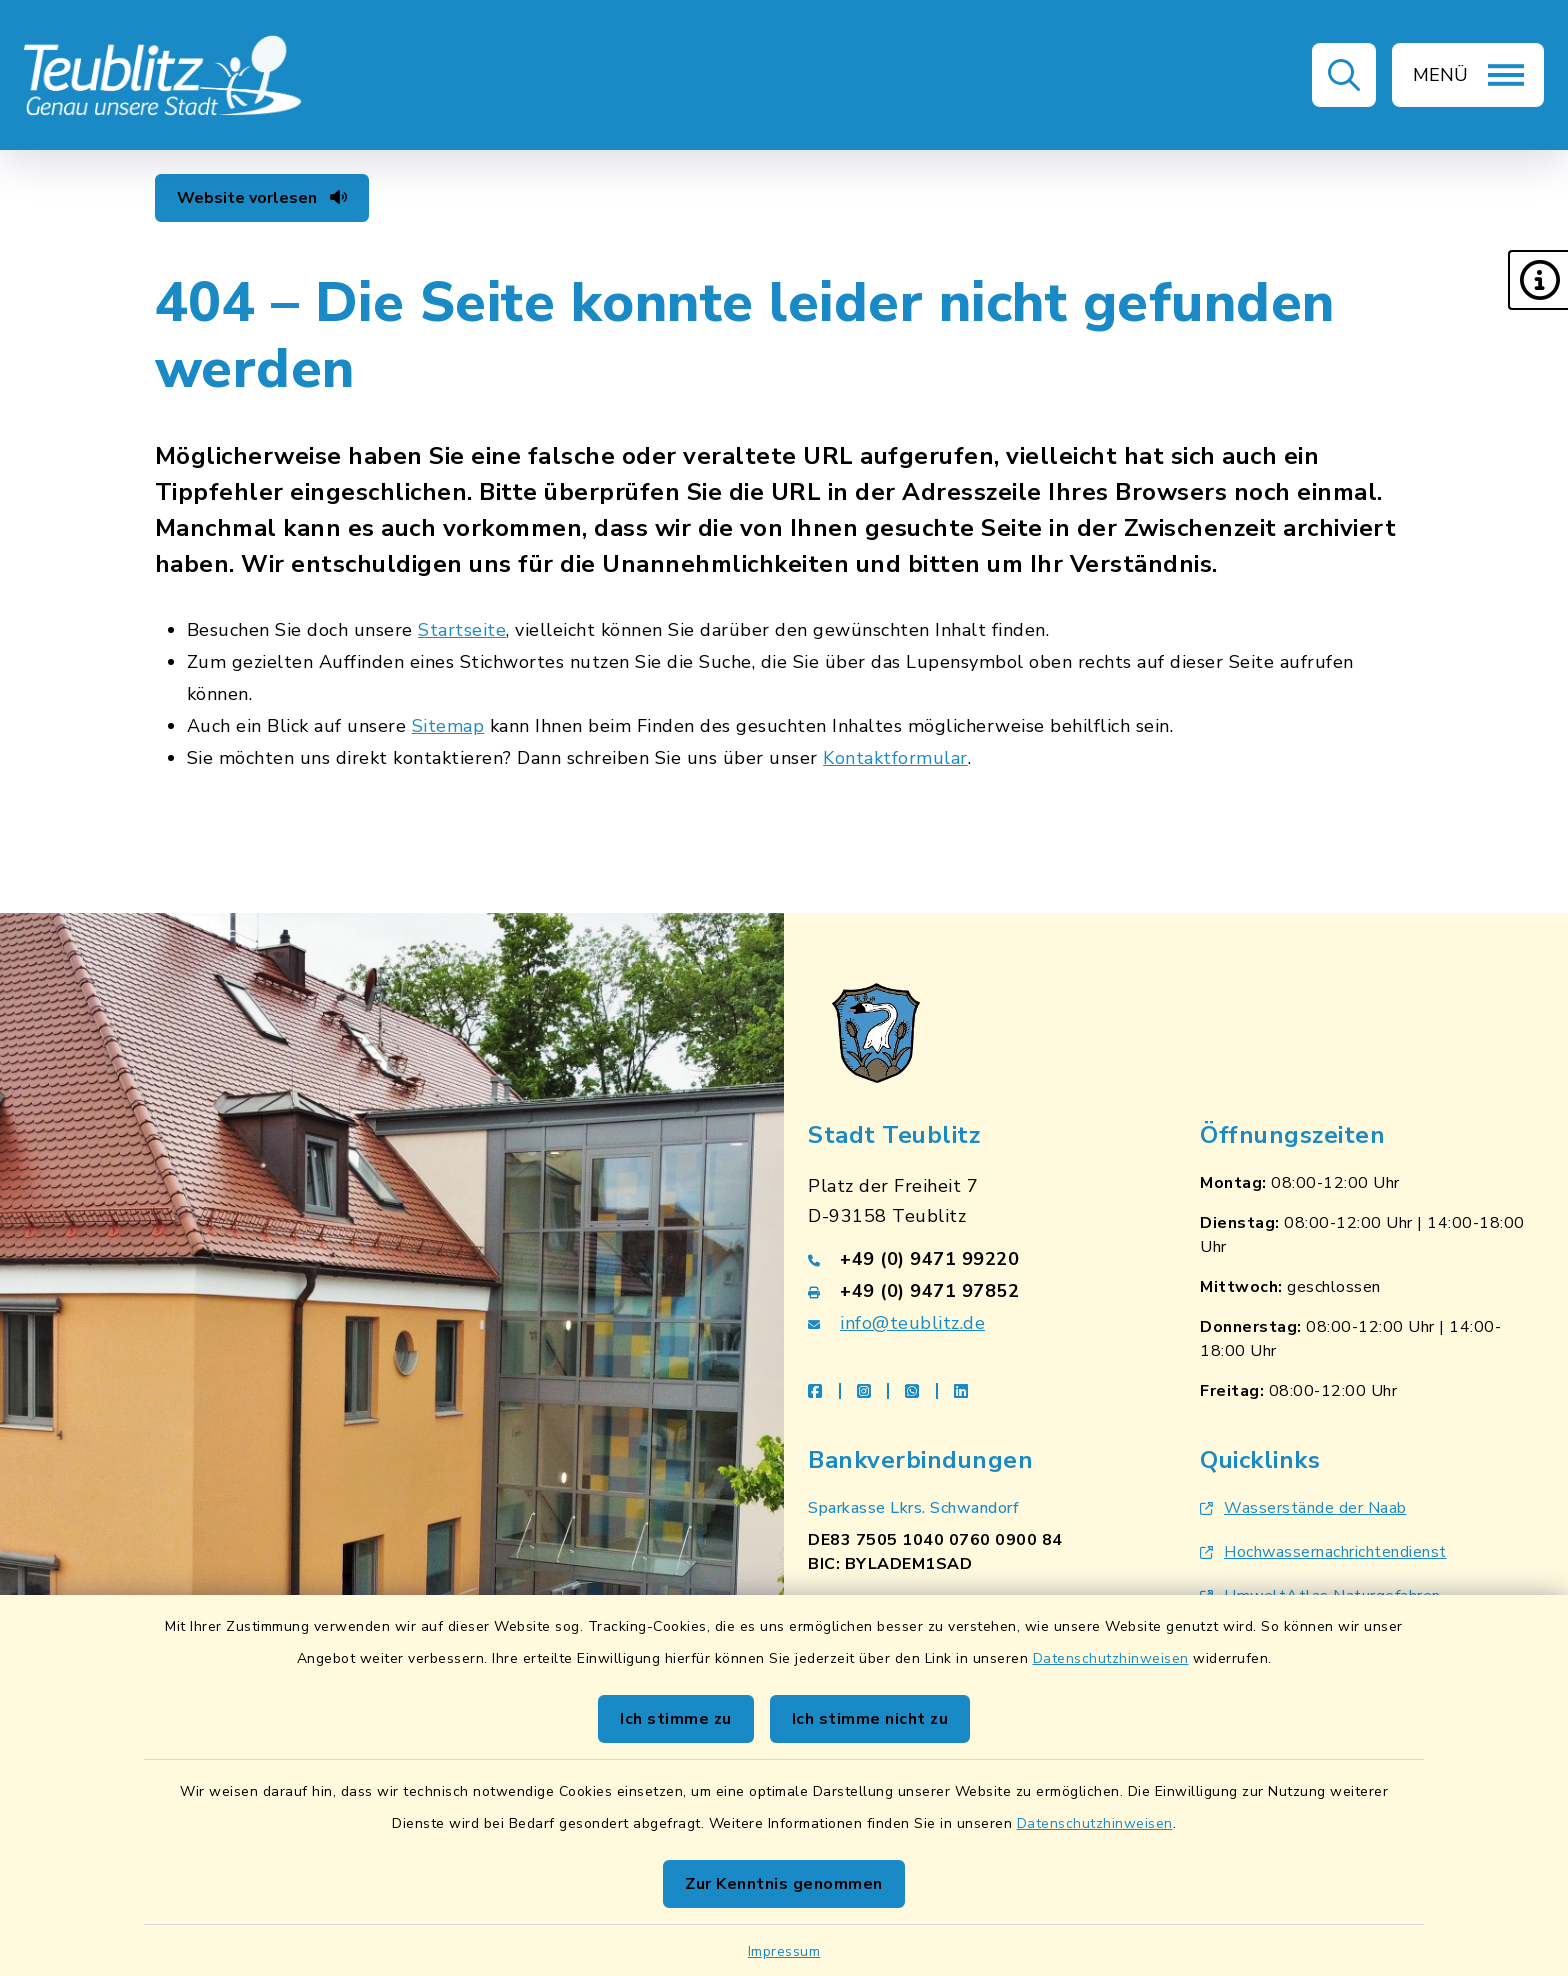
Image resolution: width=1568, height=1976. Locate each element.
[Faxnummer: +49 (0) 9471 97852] (980, 1291)
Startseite (462, 630)
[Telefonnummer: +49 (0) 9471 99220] (980, 1259)
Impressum (784, 1951)
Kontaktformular (895, 758)
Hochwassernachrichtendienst (1323, 1552)
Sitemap (448, 726)
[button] (1538, 280)
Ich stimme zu (676, 1719)
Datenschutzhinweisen (1111, 1658)
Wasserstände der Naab (1303, 1508)
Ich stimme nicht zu (870, 1719)
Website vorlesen (262, 198)
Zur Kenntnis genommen (784, 1884)
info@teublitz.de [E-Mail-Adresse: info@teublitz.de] (912, 1323)
